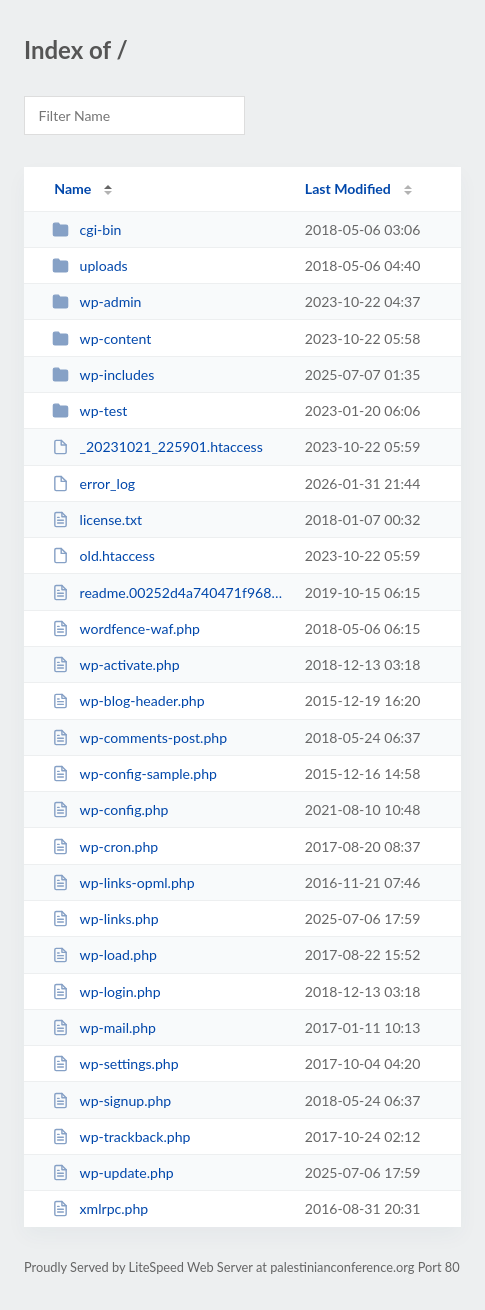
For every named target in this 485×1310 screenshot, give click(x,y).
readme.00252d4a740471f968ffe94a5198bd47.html (169, 592)
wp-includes (103, 374)
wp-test (89, 410)
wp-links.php (105, 918)
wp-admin (96, 301)
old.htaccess (103, 555)
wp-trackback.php (121, 1136)
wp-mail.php (104, 1027)
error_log (93, 483)
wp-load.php (104, 954)
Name (72, 188)
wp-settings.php (115, 1063)
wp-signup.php (111, 1100)
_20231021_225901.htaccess (157, 446)
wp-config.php (110, 809)
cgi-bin (86, 229)
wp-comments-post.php (139, 737)
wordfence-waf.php (126, 628)
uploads (89, 265)
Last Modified (348, 188)
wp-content (101, 338)
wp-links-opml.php (123, 882)
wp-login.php (106, 991)
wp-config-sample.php (134, 773)
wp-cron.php (105, 846)
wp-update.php (113, 1172)
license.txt (97, 519)
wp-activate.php (115, 664)
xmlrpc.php (100, 1208)
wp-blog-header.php (128, 700)
